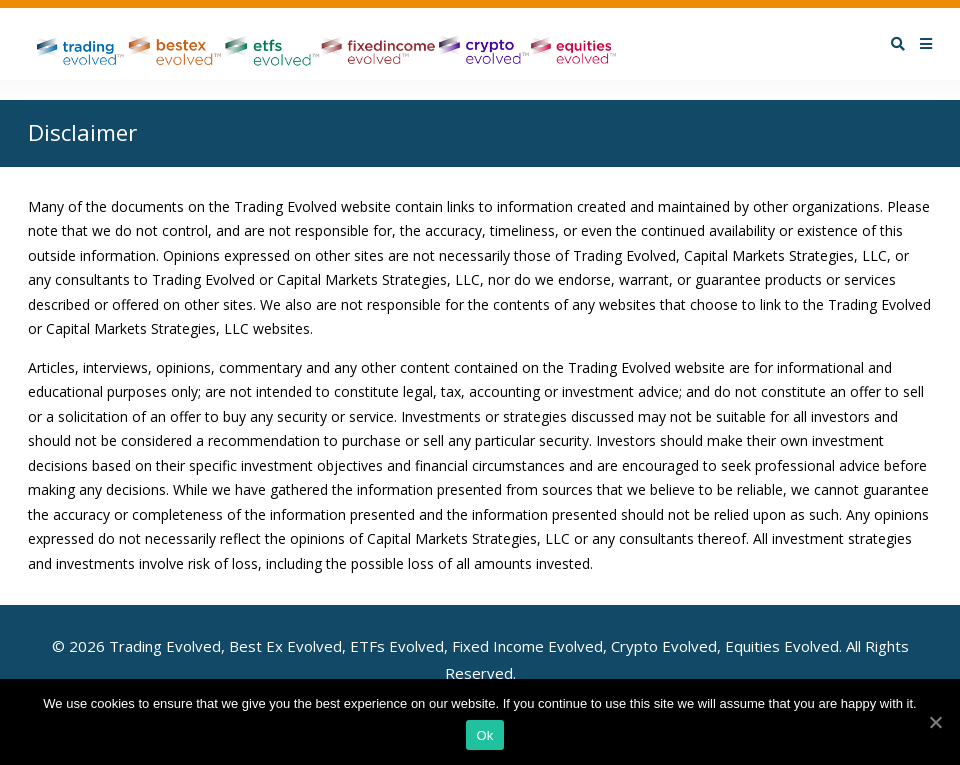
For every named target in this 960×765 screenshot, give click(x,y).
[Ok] (935, 722)
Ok (484, 735)
